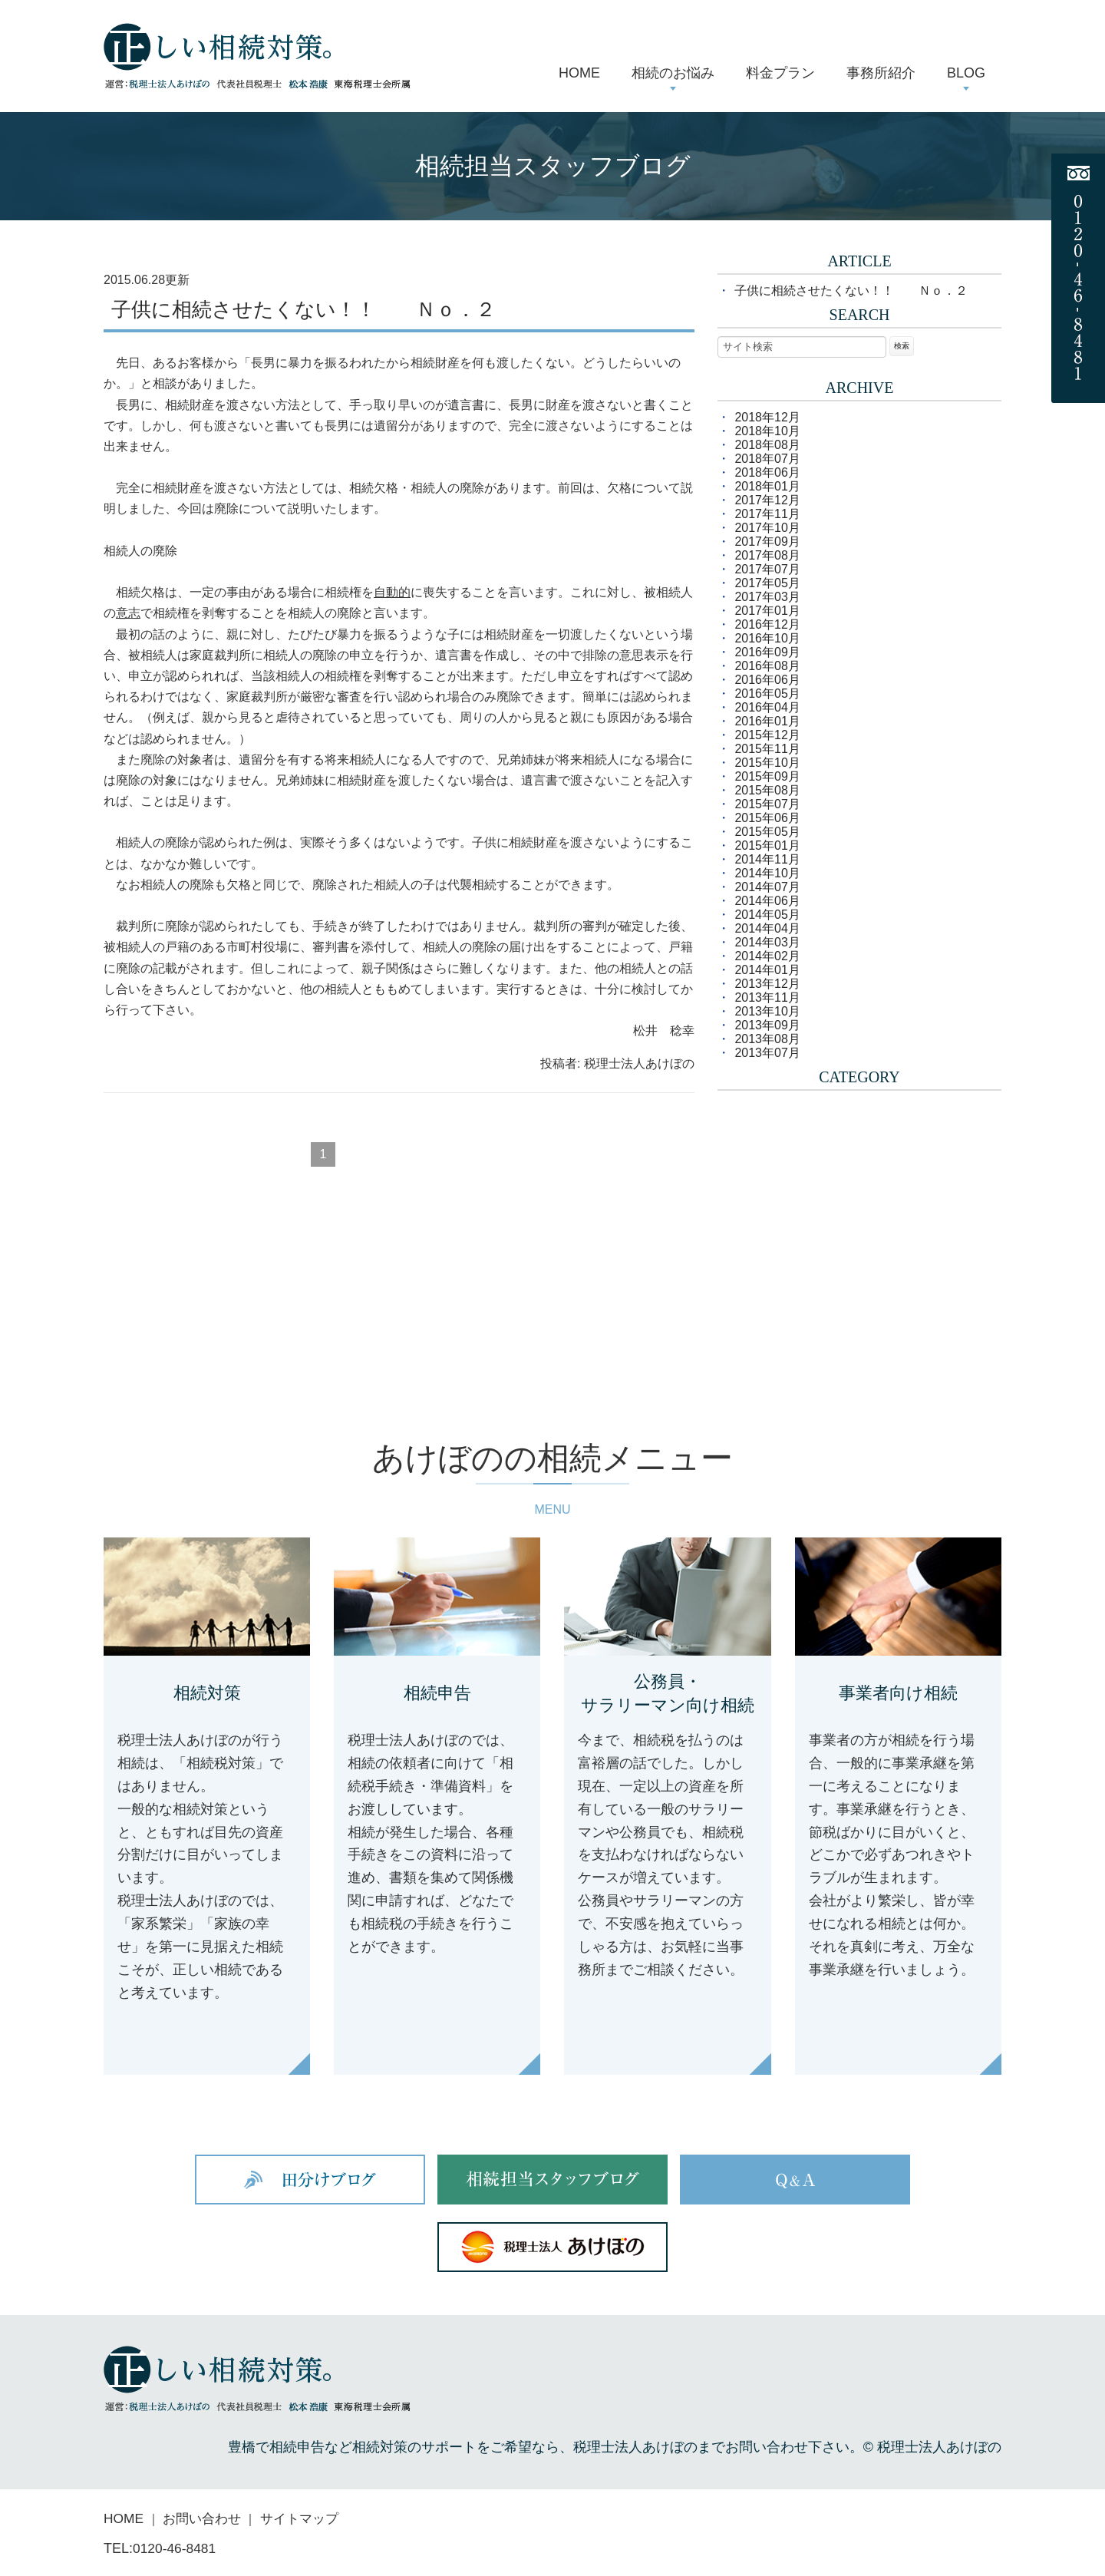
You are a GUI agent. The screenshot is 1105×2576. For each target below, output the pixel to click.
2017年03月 (767, 596)
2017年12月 (767, 500)
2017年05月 (767, 583)
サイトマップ (307, 2519)
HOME (124, 2519)
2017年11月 (767, 513)
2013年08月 (767, 1038)
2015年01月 (767, 845)
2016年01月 (767, 721)
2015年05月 (767, 831)
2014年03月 (767, 942)
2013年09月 (767, 1025)
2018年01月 (767, 486)
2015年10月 (767, 762)
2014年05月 (767, 914)
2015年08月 (767, 790)
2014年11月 (767, 859)
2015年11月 (767, 748)
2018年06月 (767, 472)
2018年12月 (767, 417)
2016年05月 (767, 693)
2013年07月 (767, 1052)
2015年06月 (767, 817)
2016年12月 (767, 624)
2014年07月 (767, 886)
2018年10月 (767, 431)
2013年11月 (767, 997)
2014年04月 (767, 928)
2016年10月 (767, 638)
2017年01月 (767, 610)
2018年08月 (767, 444)
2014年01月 (767, 969)
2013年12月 (767, 983)
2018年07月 (767, 458)
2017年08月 (767, 555)
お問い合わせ (205, 2519)
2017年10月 (767, 527)
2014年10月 (767, 873)
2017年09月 (767, 541)
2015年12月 (767, 734)
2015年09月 (767, 776)
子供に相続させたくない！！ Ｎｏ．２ (303, 310)
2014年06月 (767, 900)
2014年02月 (767, 956)
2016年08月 (767, 665)
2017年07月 (767, 569)
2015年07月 (767, 804)
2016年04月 (767, 707)
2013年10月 (767, 1011)
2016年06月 (767, 679)
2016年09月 (767, 652)
